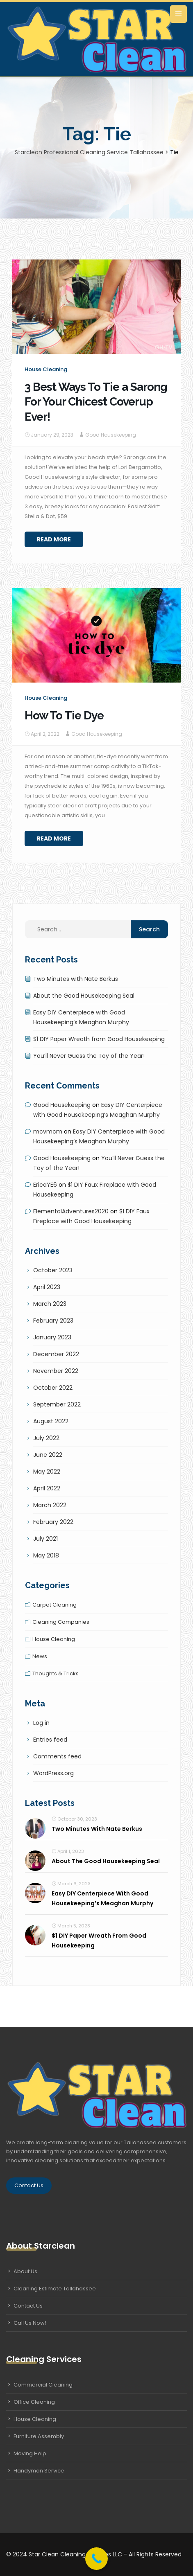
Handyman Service (39, 2471)
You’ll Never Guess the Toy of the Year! (89, 1056)
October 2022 (53, 1388)
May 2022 (46, 1471)
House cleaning (46, 369)
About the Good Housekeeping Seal (83, 996)
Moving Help (30, 2453)
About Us (25, 2271)
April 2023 (46, 1287)
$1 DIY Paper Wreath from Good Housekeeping (99, 1039)
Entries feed (50, 1739)
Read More (54, 539)
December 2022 (56, 1354)
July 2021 (45, 1539)
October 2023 (53, 1270)
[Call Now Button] (96, 2558)
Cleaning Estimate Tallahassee (55, 2288)
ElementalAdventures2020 (71, 1211)
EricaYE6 (45, 1185)
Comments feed (57, 1756)
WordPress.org (53, 1773)
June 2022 (47, 1455)
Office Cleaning (34, 2402)
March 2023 (49, 1304)
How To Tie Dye (64, 715)
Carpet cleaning (54, 1605)
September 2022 (57, 1404)
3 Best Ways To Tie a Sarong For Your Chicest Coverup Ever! (96, 402)
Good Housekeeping (110, 434)
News (39, 1656)
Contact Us (28, 2185)
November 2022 (55, 1371)
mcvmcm (47, 1131)
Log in (41, 1723)
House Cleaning (35, 2419)
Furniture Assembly (39, 2436)
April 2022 (46, 1488)
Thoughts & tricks (55, 1673)
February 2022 (53, 1522)
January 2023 (52, 1337)
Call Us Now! (30, 2323)
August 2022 (50, 1421)
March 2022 (49, 1505)
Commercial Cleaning (43, 2385)
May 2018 (46, 1555)
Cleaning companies (60, 1622)
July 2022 (46, 1438)
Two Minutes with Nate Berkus (75, 979)
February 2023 (53, 1320)
